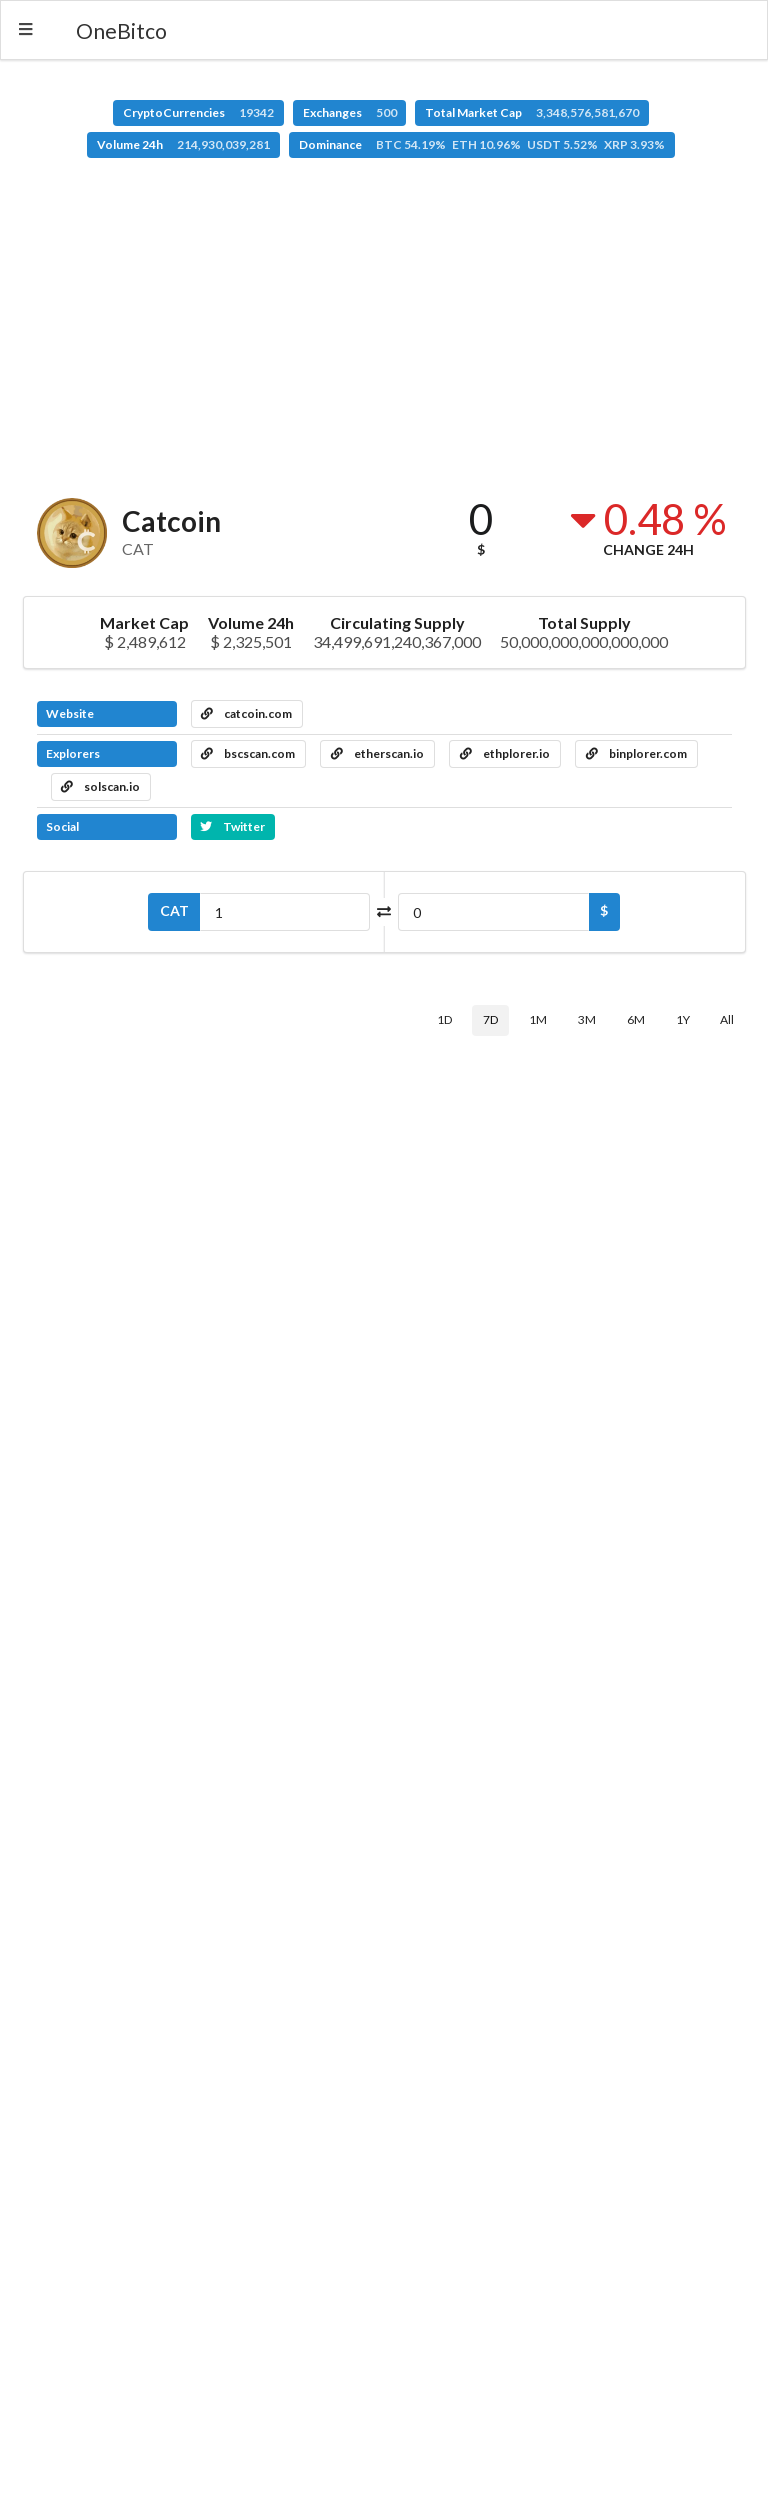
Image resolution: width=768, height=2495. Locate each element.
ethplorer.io (505, 753)
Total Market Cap (532, 112)
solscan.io (100, 786)
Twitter (232, 826)
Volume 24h (183, 144)
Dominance (482, 144)
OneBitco (121, 30)
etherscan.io (377, 753)
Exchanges (350, 112)
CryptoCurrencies (198, 112)
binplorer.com (636, 753)
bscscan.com (248, 753)
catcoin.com (246, 713)
